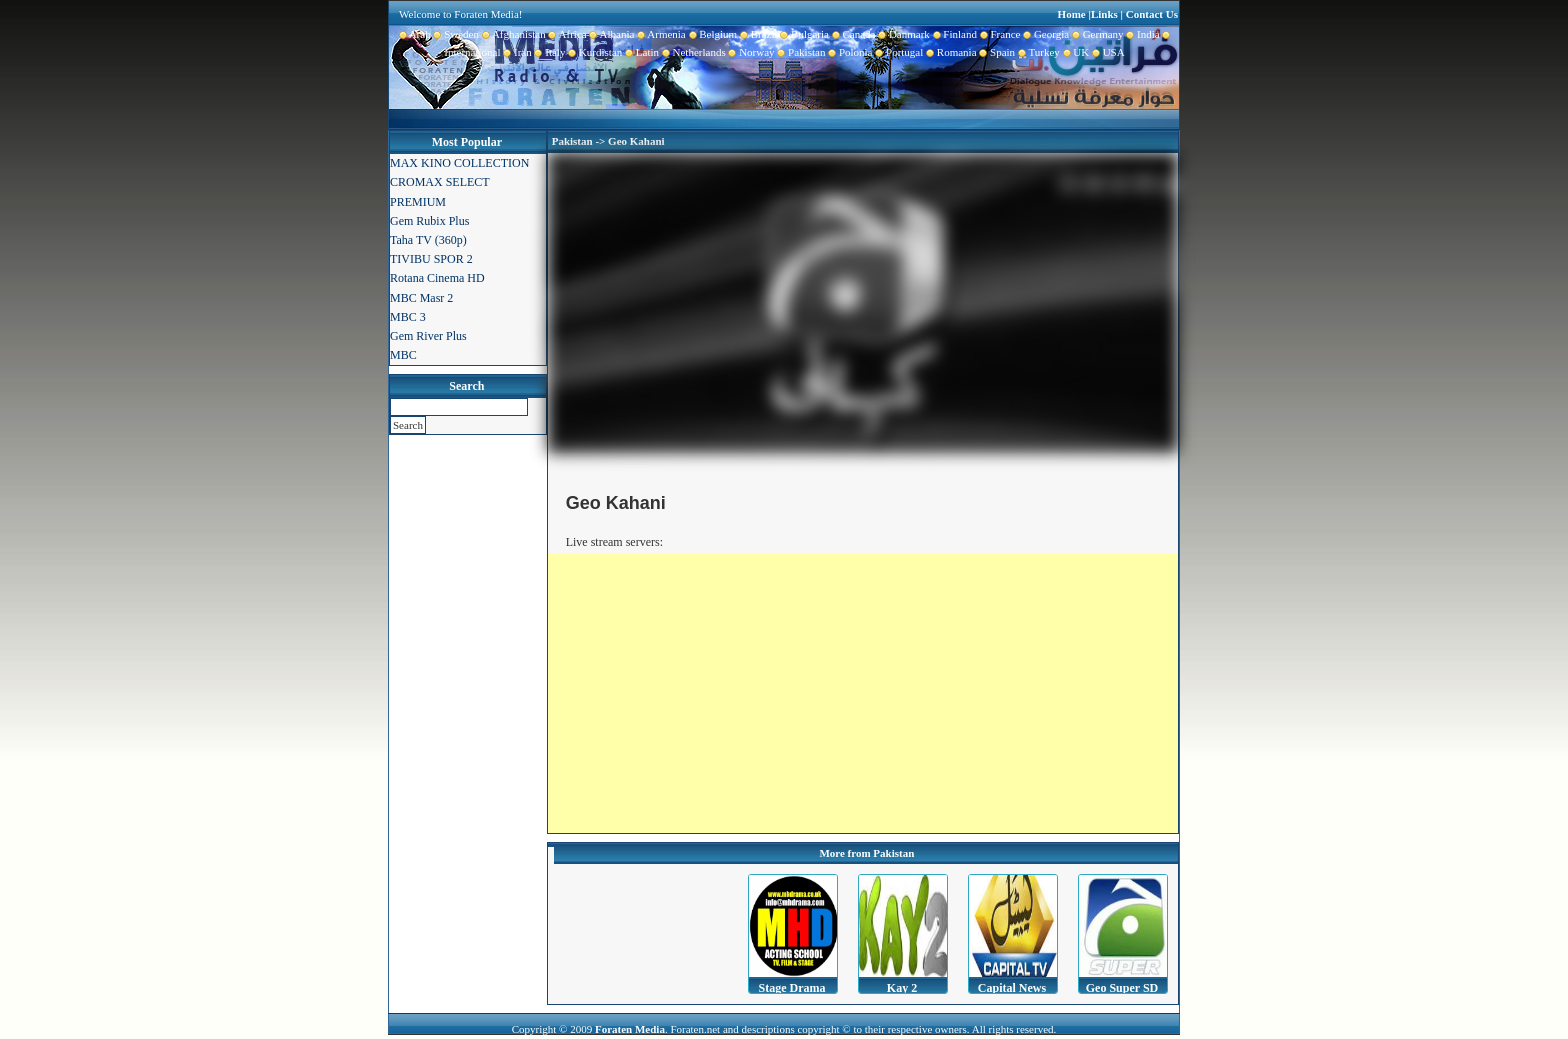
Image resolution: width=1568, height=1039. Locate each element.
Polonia (848, 52)
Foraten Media (630, 1029)
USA (1107, 52)
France (998, 34)
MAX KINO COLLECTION (459, 163)
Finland (953, 34)
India (1142, 34)
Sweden (455, 34)
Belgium (711, 34)
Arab (415, 34)
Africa (566, 34)
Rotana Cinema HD (437, 278)
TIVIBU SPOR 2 (431, 259)
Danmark (902, 34)
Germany (1096, 34)
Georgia (1044, 34)
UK (1074, 52)
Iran (516, 52)
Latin (640, 52)
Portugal (898, 52)
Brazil (757, 34)
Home (1072, 14)
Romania (949, 52)
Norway (750, 52)
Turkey (1037, 52)
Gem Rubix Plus (429, 221)
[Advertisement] (863, 693)
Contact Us (1152, 14)
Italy (549, 52)
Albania (611, 34)
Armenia (659, 34)
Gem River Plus (428, 336)
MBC (403, 355)
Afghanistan (512, 34)
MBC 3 (408, 317)
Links (1104, 14)
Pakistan (800, 52)
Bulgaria (803, 34)
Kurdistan (593, 52)
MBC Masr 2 (421, 298)
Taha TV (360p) (428, 240)
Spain (996, 52)
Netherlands (692, 52)
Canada (852, 34)
